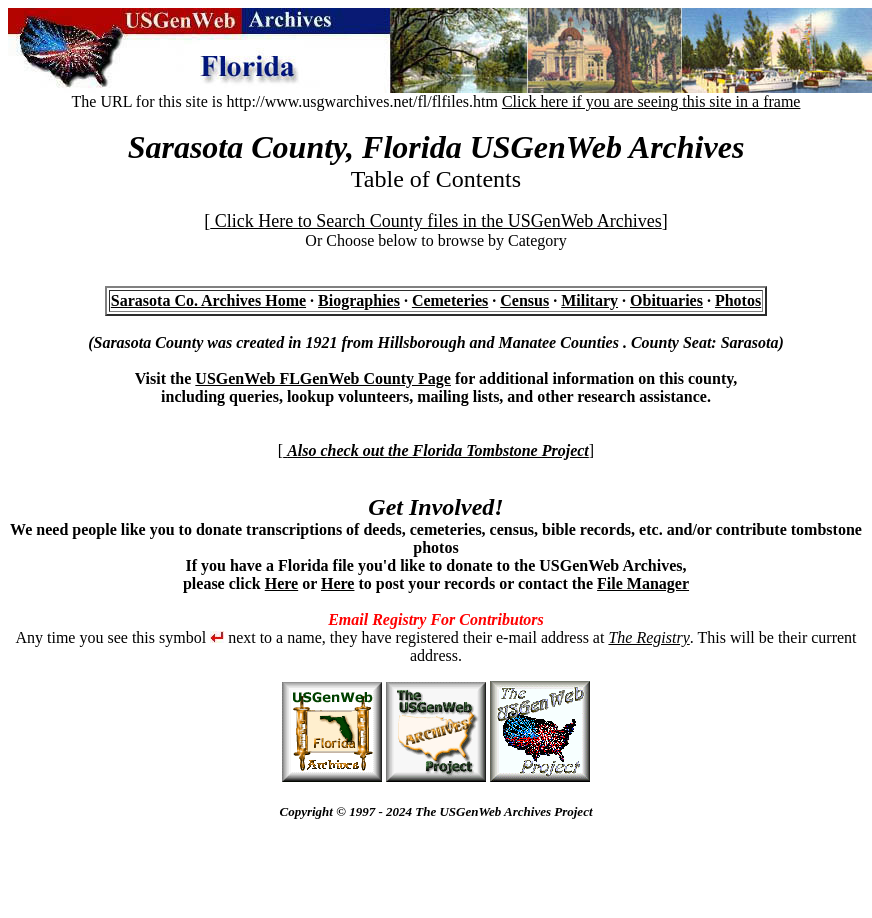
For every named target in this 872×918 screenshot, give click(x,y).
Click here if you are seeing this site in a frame (651, 101)
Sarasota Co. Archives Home (208, 300)
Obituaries (666, 300)
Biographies (359, 300)
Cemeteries (450, 300)
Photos (738, 300)
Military (589, 300)
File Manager (643, 583)
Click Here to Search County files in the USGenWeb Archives (435, 221)
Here (281, 583)
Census (524, 300)
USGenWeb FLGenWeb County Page (323, 378)
